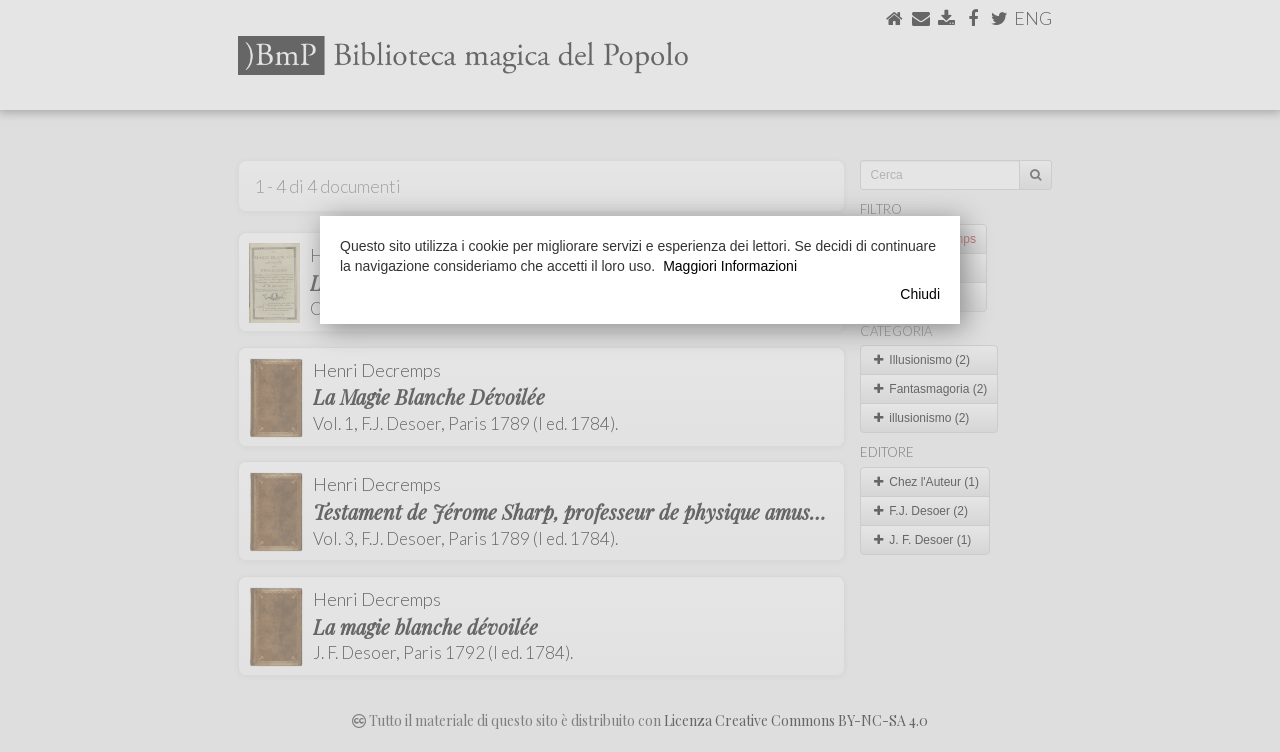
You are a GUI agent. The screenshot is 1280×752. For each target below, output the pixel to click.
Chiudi (920, 294)
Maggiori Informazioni (730, 266)
